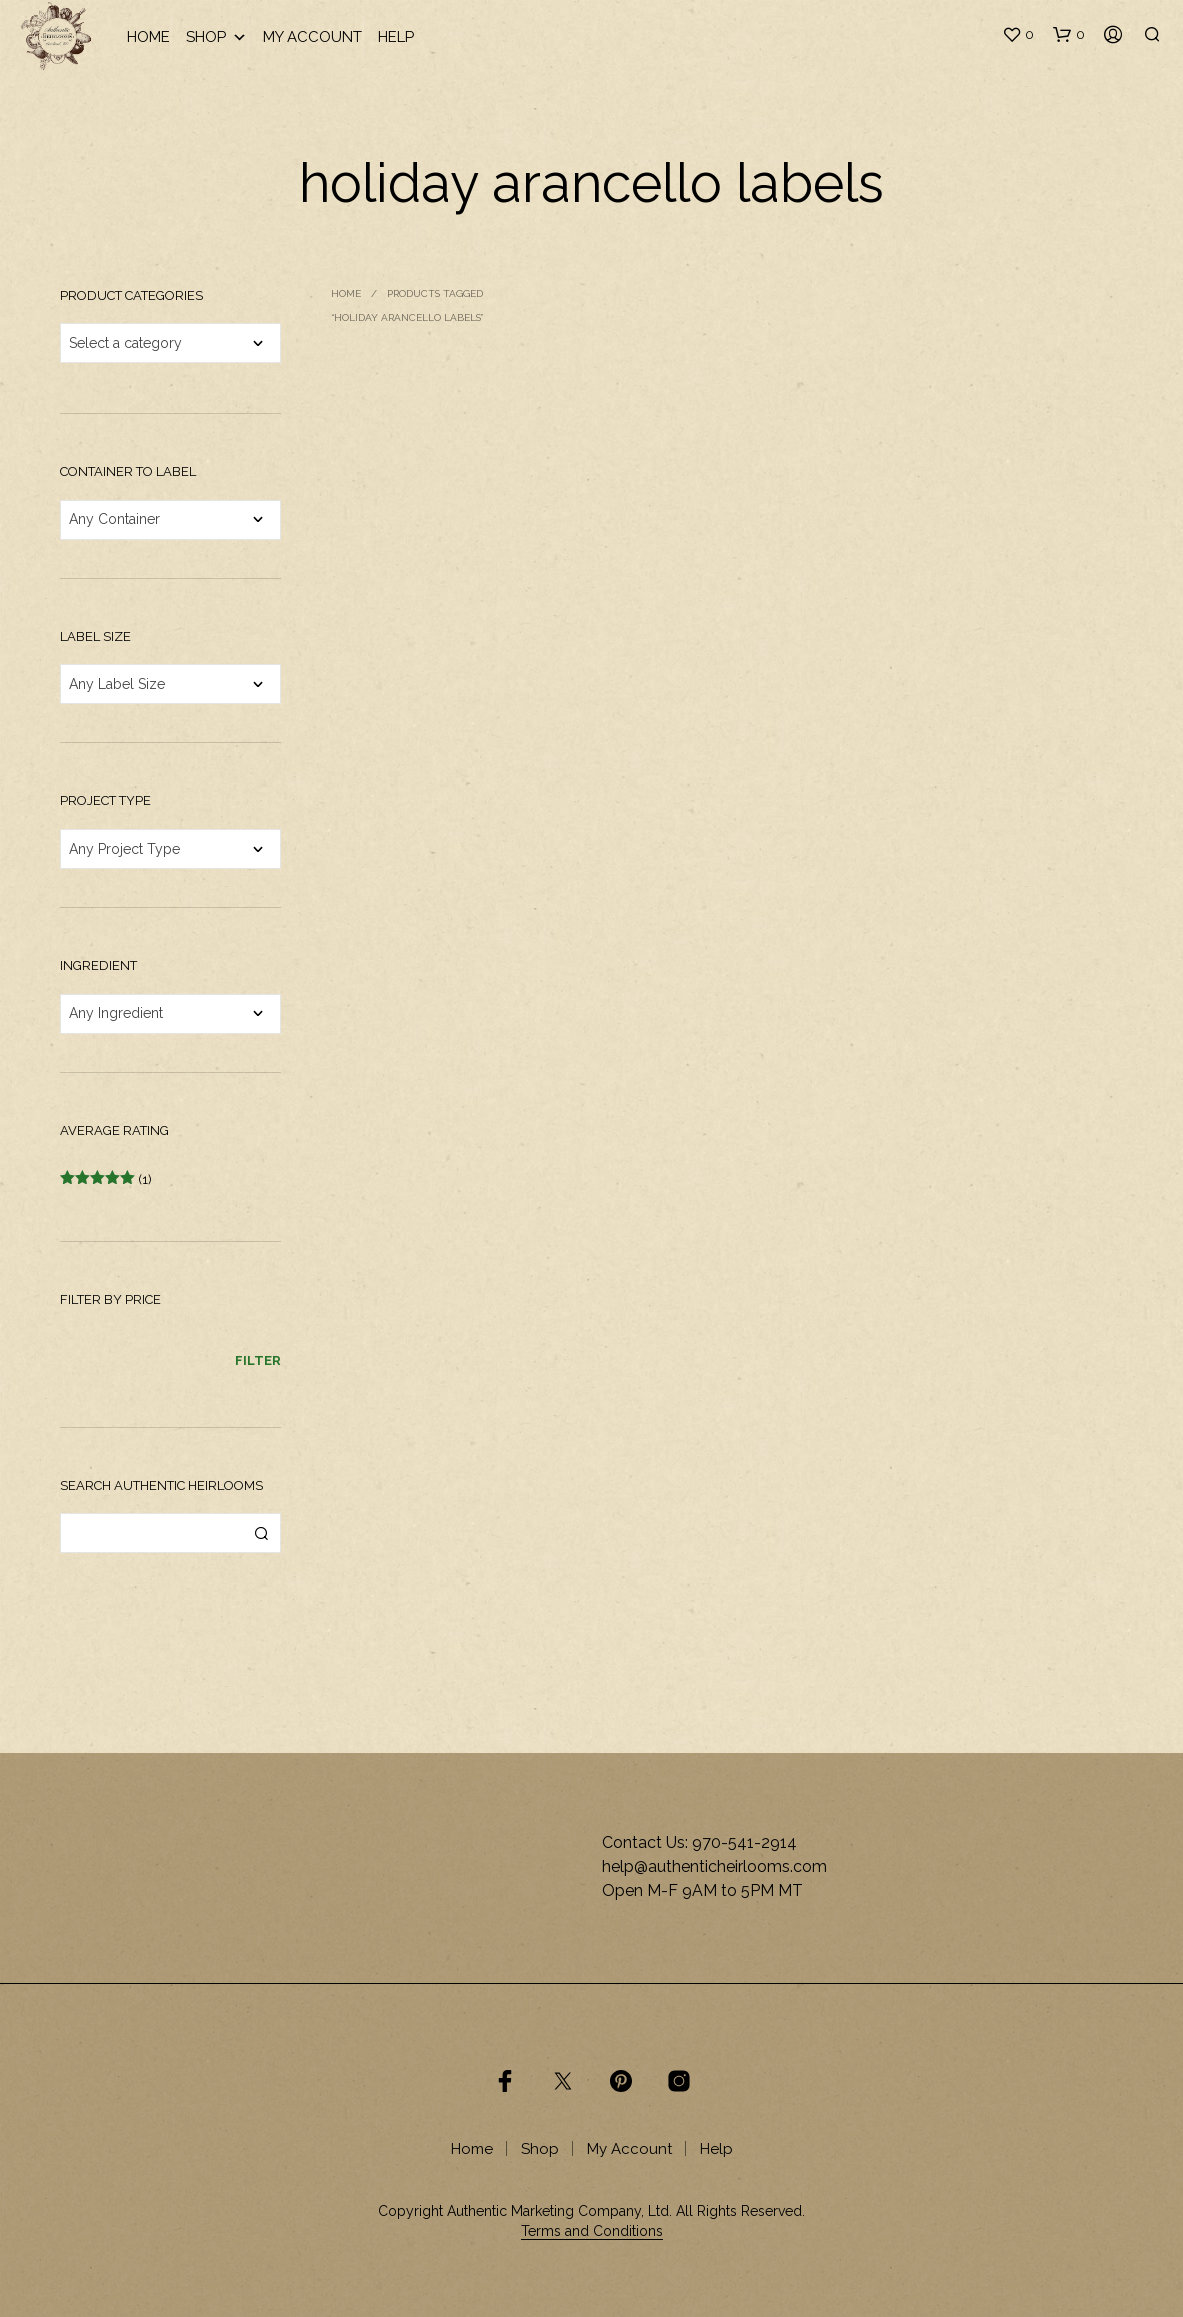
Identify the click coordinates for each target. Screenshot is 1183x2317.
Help (396, 37)
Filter (258, 1360)
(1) (106, 1179)
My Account (312, 37)
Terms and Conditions (592, 2231)
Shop (216, 37)
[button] (1018, 35)
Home (148, 37)
